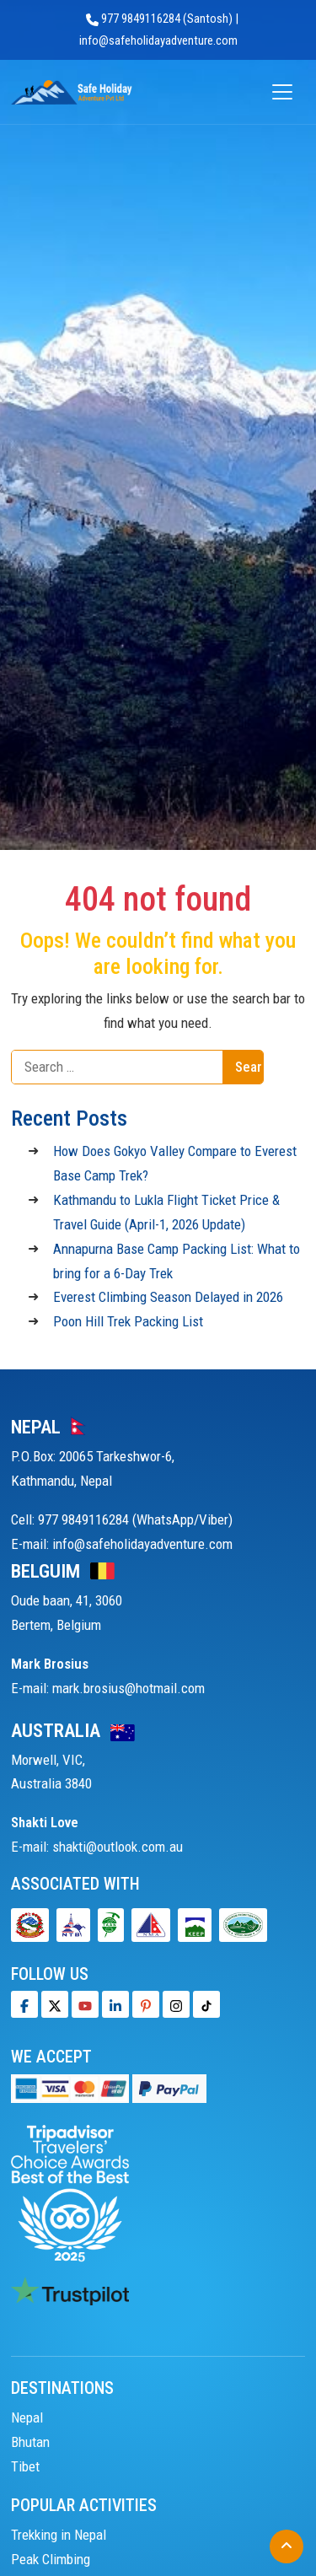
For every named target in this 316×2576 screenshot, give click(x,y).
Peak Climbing (50, 2559)
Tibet (25, 2466)
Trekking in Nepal (58, 2534)
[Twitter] (54, 2004)
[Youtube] (85, 2004)
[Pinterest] (145, 2004)
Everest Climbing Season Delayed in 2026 (168, 1296)
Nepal (27, 2417)
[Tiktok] (176, 2004)
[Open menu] (282, 92)
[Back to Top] (286, 2546)
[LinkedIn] (115, 2004)
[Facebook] (24, 2004)
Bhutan (30, 2441)
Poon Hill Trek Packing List (128, 1321)
